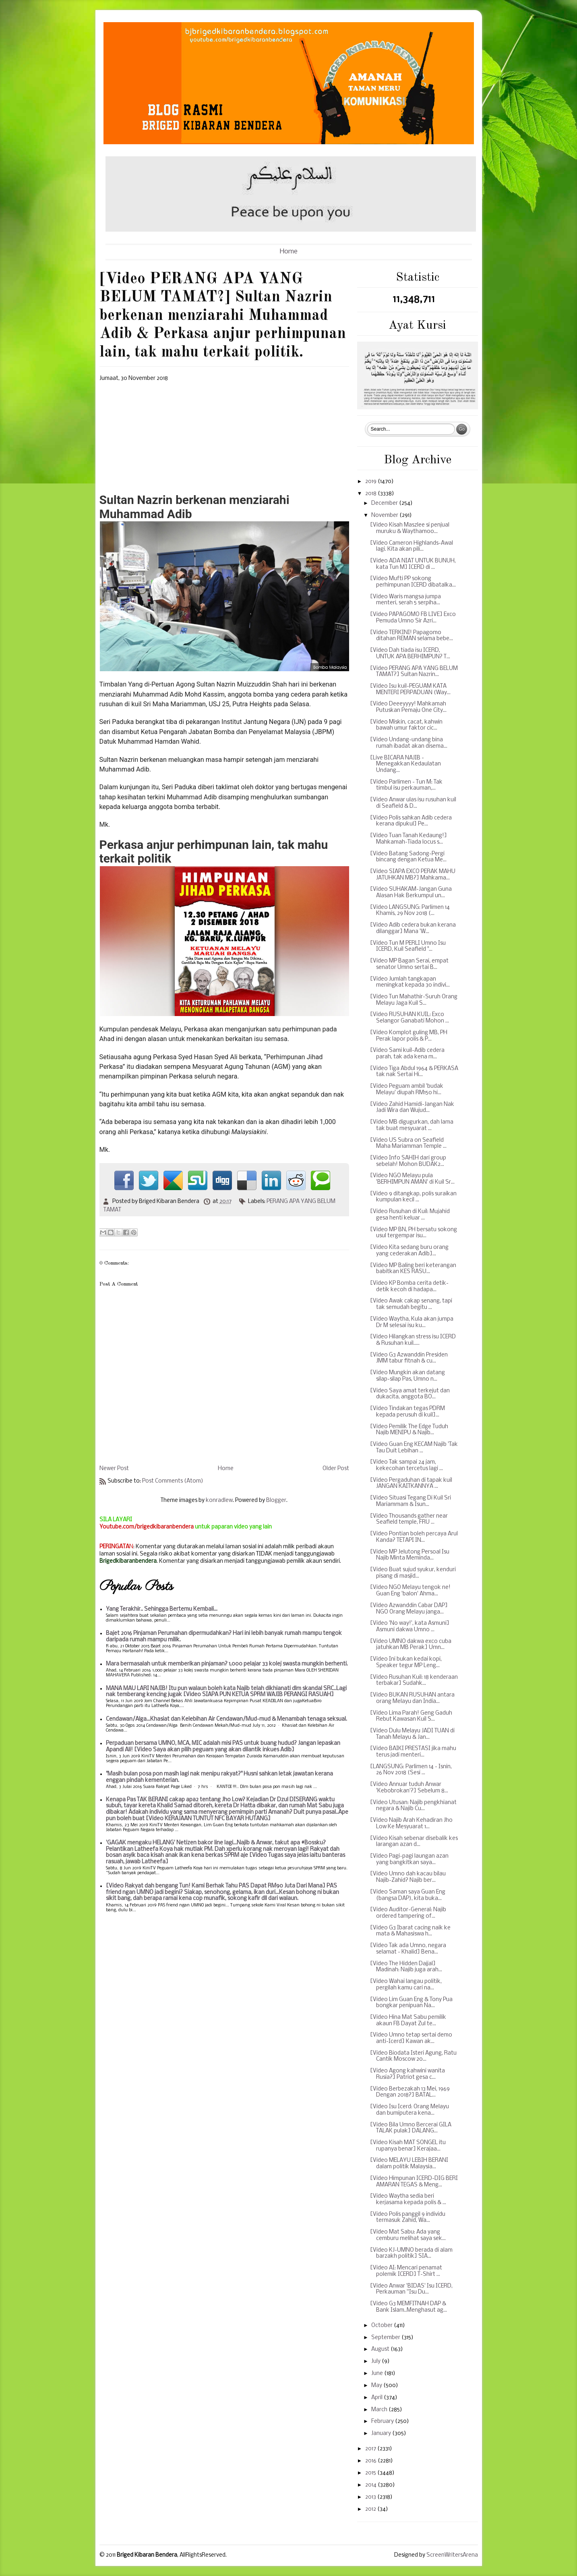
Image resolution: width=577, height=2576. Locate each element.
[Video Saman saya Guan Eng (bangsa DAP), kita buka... (407, 1895)
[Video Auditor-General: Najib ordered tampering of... (408, 1913)
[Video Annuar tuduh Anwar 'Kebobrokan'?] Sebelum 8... (409, 1788)
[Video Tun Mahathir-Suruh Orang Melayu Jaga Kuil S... (413, 1000)
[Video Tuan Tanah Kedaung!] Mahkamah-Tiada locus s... (408, 839)
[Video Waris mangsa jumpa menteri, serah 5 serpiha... (405, 600)
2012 (371, 2509)
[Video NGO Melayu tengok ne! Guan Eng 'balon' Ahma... (410, 1591)
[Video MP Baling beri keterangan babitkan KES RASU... (413, 1269)
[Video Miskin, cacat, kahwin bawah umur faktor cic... (406, 725)
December (385, 503)
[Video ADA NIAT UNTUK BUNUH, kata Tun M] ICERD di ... (413, 564)
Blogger (276, 1500)
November (385, 515)
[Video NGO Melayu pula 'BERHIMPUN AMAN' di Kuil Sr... (412, 1179)
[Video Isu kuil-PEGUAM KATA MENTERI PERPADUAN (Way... (410, 689)
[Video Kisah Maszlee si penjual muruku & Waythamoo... (409, 528)
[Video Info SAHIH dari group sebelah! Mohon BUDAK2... (408, 1161)
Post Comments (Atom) (172, 1481)
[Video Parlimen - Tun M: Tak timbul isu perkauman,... (406, 785)
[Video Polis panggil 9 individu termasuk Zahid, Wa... (407, 2217)
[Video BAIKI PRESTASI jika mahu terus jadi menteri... (413, 1752)
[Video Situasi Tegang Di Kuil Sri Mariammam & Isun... (410, 1501)
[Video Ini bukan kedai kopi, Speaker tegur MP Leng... (406, 1662)
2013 (371, 2497)
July (376, 2361)
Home (289, 251)
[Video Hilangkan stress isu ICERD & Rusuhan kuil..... (413, 1340)
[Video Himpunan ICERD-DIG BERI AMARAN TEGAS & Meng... (414, 2182)
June (377, 2374)
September (386, 2338)
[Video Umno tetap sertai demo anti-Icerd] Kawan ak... (411, 2038)
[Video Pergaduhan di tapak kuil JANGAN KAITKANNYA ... (411, 1483)
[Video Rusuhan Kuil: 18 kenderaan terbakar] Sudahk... (414, 1680)
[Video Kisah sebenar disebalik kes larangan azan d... (414, 1842)
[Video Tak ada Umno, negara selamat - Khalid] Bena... (408, 1949)
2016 (371, 2461)
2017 (371, 2449)
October (382, 2326)
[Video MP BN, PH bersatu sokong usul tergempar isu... (413, 1233)
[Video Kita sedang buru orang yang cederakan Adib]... (409, 1250)
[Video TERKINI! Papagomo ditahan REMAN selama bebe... (411, 636)
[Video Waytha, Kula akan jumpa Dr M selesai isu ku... (411, 1322)
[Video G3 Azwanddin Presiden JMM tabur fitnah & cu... (409, 1358)
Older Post (336, 1469)
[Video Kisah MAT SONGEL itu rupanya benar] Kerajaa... (408, 2146)
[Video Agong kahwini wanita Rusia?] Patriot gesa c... (407, 2074)
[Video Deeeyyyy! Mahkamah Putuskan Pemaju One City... (408, 707)
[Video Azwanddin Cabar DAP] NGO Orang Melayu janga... (409, 1609)
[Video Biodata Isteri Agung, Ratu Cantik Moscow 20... (413, 2056)
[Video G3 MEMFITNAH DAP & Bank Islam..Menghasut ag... (408, 2307)
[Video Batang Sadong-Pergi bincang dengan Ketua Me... (408, 857)
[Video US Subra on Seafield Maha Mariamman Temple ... (408, 1143)
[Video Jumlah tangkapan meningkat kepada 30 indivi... (410, 982)
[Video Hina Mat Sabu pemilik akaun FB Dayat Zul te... (408, 2020)
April (377, 2398)
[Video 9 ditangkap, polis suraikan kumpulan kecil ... (413, 1197)
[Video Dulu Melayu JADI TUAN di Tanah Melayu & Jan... (412, 1734)
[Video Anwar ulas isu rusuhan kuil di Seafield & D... (413, 803)
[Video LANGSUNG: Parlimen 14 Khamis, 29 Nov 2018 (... (410, 910)
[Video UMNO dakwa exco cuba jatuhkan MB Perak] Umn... (410, 1645)
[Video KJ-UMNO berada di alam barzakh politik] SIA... (411, 2253)
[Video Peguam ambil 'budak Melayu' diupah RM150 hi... (406, 1089)
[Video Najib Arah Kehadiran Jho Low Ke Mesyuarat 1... (411, 1823)
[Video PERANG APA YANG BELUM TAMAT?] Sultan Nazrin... (414, 672)
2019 (371, 482)
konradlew (219, 1500)
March (380, 2410)
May (377, 2386)
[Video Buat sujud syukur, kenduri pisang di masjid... (413, 1573)
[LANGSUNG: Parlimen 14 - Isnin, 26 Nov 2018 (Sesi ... (411, 1770)
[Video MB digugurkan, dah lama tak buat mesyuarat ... (411, 1125)
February (383, 2421)
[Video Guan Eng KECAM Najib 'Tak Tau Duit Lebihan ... (414, 1447)
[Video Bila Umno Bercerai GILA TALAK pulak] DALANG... (410, 2128)
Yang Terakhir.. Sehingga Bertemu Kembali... (161, 1609)
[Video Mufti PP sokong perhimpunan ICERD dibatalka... (413, 582)
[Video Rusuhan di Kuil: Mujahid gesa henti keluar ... (410, 1215)
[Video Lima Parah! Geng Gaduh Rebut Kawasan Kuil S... (411, 1716)
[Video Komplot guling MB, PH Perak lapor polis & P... (408, 1036)
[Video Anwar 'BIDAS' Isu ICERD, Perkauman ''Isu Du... (411, 2289)
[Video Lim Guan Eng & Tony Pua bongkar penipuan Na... (411, 2003)
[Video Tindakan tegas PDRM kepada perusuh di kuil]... (407, 1412)
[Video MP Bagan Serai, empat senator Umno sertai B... (409, 964)
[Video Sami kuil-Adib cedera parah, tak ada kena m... (407, 1053)
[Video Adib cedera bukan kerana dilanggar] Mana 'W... (413, 928)
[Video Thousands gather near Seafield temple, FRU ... (409, 1519)
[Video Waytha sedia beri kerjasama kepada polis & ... (408, 2199)
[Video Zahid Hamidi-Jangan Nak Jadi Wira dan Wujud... (412, 1107)
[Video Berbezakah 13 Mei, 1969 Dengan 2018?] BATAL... (410, 2092)
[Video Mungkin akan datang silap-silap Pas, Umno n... (407, 1376)
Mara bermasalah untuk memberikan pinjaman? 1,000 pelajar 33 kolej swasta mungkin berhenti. (227, 1664)
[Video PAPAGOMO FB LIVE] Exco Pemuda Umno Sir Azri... (413, 618)
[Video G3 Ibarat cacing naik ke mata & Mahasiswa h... (410, 1931)
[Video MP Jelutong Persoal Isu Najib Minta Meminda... (409, 1555)
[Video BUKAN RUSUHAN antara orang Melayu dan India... (412, 1698)
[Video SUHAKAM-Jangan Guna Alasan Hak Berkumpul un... (411, 892)
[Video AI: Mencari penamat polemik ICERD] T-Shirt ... (406, 2271)
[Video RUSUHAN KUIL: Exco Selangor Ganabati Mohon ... (409, 1018)
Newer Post (114, 1469)
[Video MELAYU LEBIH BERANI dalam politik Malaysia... (409, 2163)
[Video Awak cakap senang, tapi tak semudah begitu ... (411, 1304)
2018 (371, 494)
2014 (371, 2485)
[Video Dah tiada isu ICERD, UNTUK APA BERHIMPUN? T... (410, 653)
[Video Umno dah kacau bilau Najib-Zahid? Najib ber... (408, 1877)
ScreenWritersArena (452, 2555)
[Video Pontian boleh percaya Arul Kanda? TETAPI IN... (414, 1537)
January (381, 2434)
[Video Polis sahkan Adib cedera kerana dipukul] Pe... (411, 821)
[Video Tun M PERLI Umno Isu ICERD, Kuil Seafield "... (408, 946)
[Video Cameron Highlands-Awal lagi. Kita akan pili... (411, 546)
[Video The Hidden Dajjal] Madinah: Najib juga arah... (406, 1967)
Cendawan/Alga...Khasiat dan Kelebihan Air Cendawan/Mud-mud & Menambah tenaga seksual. (226, 1719)
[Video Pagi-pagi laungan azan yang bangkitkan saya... (409, 1859)
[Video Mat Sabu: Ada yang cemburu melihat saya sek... (408, 2235)
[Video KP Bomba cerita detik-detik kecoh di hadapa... (409, 1286)
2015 (371, 2473)
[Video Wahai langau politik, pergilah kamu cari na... (406, 1985)
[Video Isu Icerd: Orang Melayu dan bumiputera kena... (409, 2110)
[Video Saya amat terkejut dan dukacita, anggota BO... (410, 1394)
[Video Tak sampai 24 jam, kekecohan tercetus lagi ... (406, 1465)
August (381, 2349)
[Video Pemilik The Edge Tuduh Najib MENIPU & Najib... (409, 1430)
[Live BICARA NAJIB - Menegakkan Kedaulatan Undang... (405, 764)
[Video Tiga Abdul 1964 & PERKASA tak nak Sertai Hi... (414, 1072)
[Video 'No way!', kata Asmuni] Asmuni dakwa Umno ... (409, 1626)
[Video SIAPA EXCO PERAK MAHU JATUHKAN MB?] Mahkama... (412, 875)
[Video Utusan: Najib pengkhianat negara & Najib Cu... (413, 1806)
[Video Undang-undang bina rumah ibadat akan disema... (408, 743)
